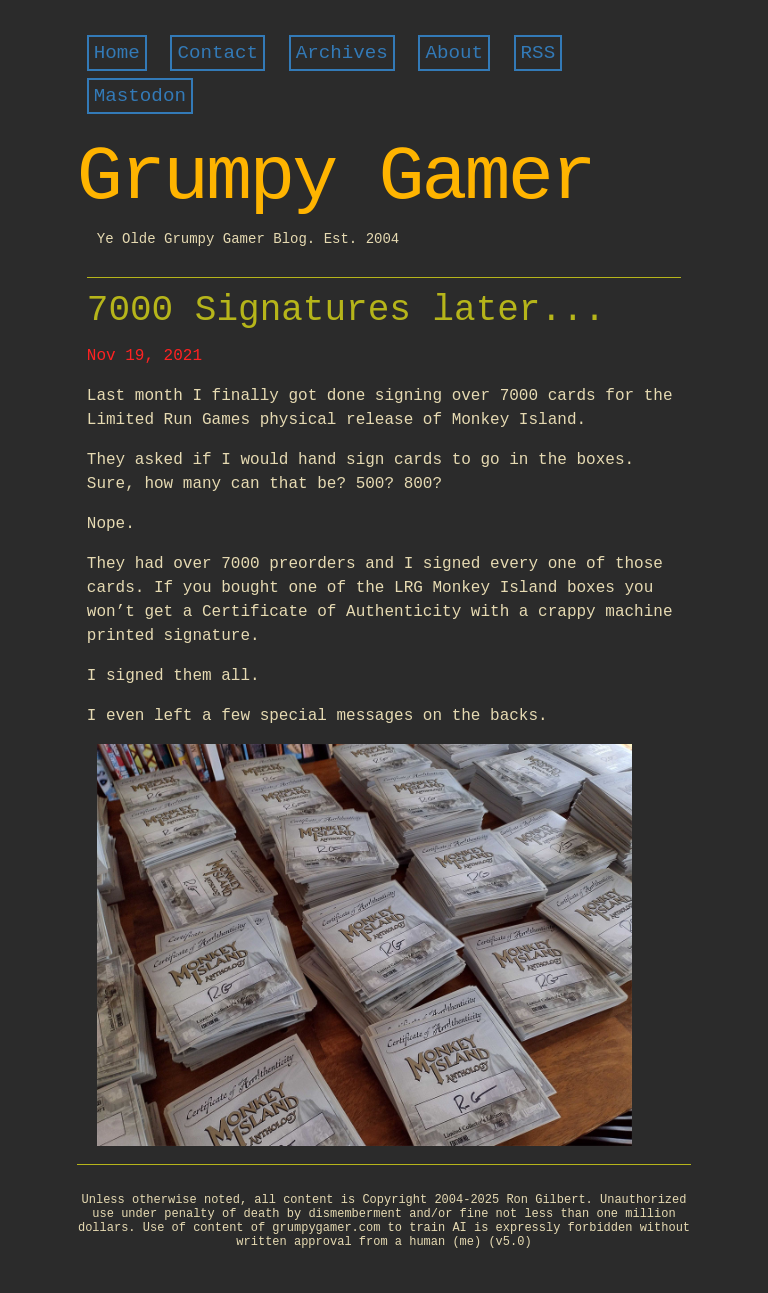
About (454, 53)
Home (117, 53)
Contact (217, 53)
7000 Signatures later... (346, 310)
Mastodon (140, 96)
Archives (342, 53)
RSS (538, 53)
